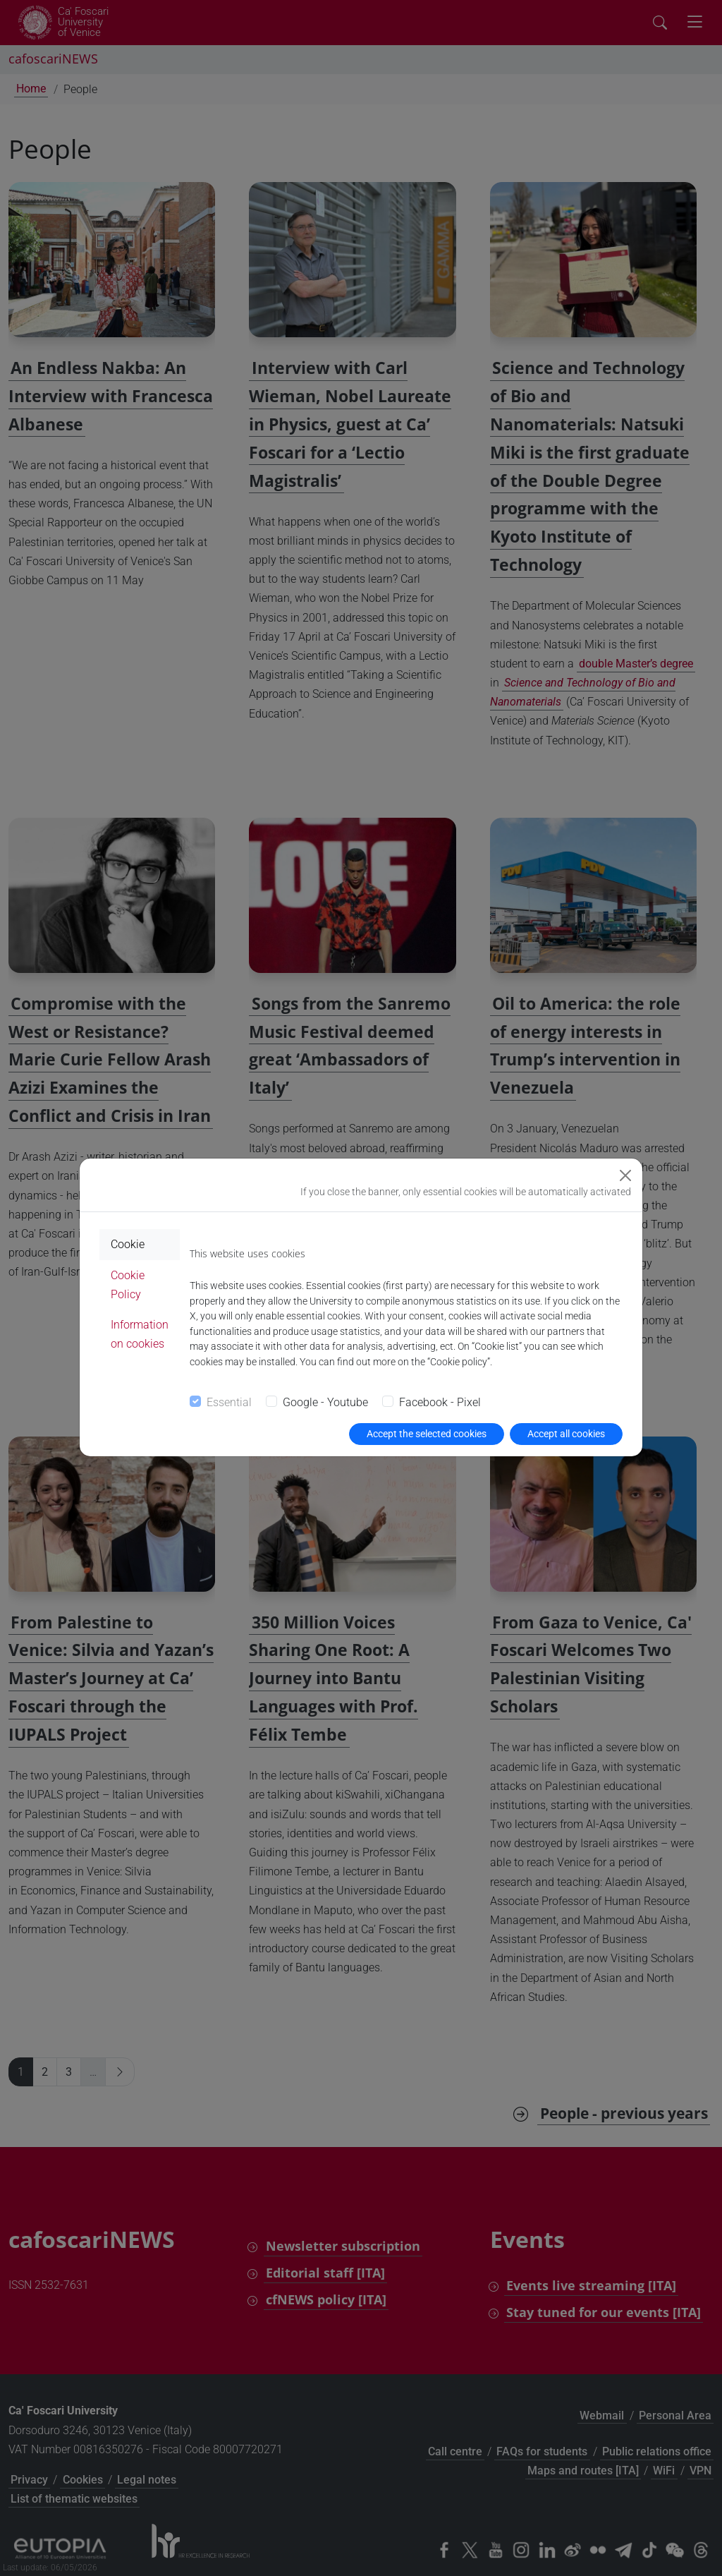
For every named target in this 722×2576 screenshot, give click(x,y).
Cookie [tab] (128, 1244)
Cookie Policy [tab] (128, 1285)
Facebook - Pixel (440, 1402)
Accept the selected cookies (427, 1433)
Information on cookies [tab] (140, 1334)
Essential (229, 1402)
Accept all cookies (566, 1433)
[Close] (625, 1175)
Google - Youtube (325, 1402)
